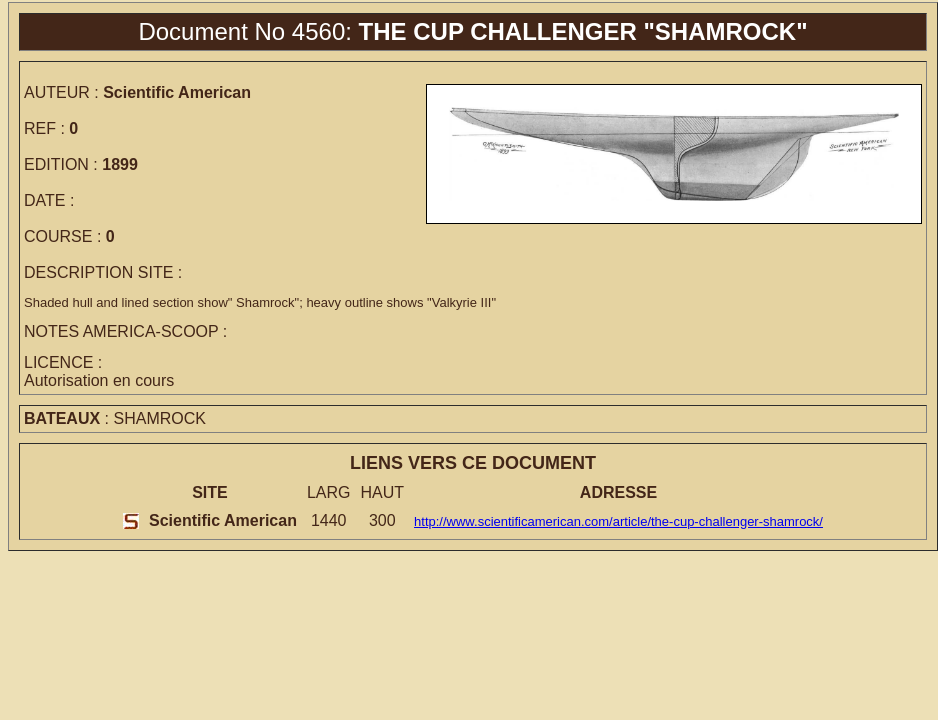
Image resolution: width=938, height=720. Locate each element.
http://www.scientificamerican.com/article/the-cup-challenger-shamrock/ (618, 521)
